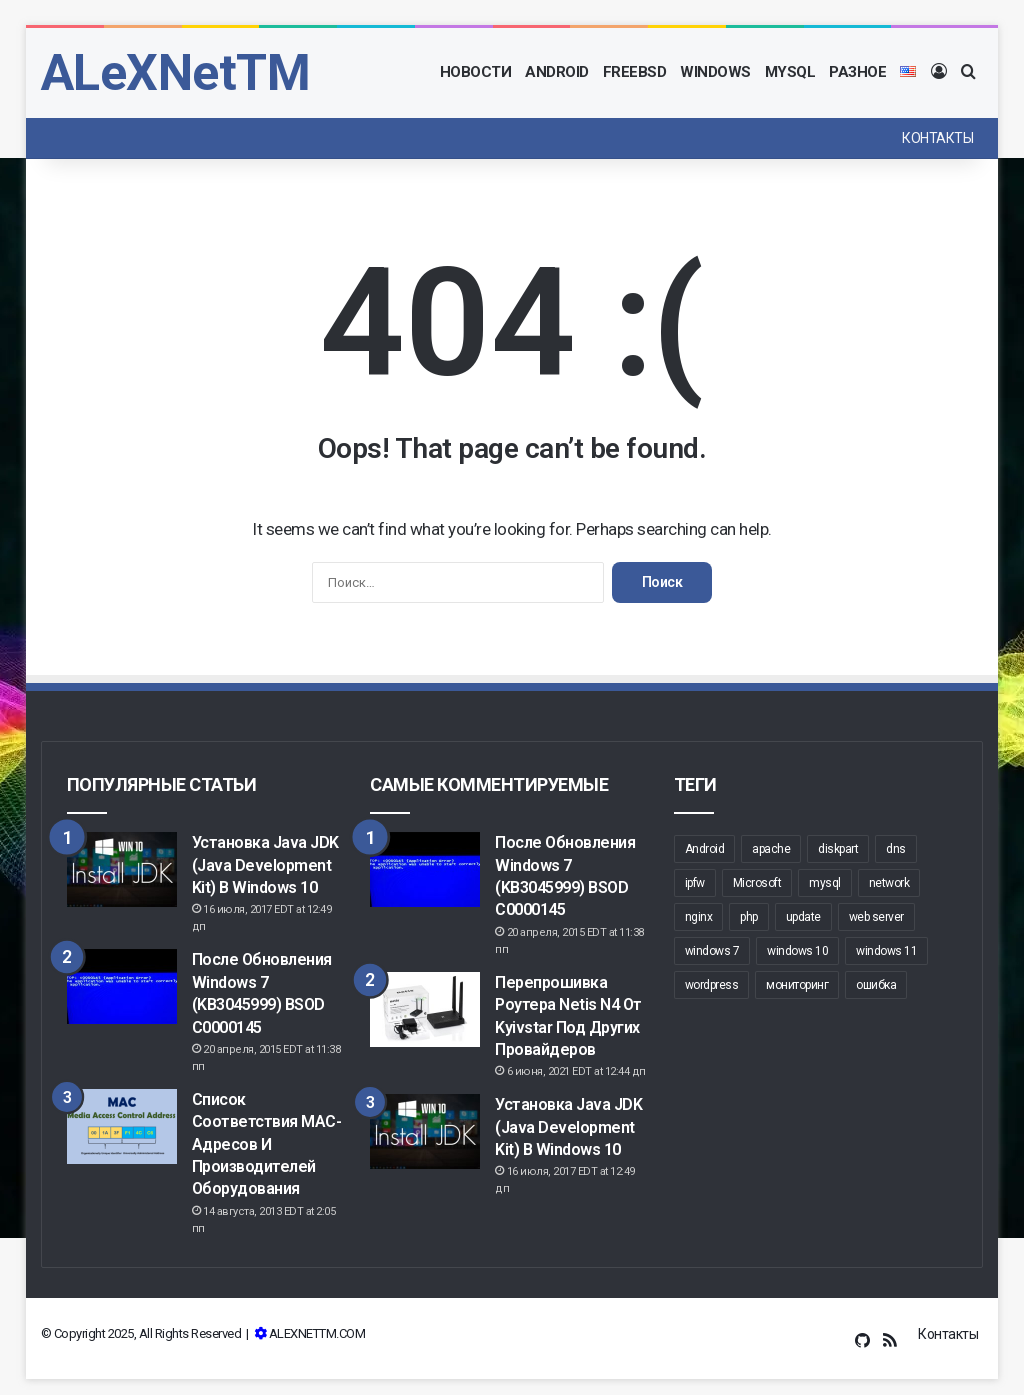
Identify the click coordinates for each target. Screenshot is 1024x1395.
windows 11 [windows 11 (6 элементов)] (886, 951)
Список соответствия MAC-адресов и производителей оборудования (267, 1144)
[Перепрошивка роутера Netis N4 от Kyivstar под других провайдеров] (425, 1009)
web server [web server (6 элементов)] (876, 917)
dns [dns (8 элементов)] (896, 849)
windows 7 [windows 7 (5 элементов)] (712, 951)
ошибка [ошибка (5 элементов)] (876, 985)
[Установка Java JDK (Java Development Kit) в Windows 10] (122, 869)
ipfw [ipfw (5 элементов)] (695, 883)
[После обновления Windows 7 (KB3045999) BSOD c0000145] (122, 986)
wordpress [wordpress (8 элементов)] (712, 985)
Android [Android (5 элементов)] (705, 849)
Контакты (937, 138)
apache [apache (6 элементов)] (771, 849)
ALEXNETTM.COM (317, 1333)
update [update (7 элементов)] (803, 917)
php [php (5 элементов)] (749, 917)
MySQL (790, 72)
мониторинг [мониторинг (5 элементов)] (797, 985)
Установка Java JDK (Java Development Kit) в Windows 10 (265, 865)
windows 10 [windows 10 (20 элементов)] (797, 951)
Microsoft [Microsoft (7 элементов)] (757, 883)
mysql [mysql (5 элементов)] (825, 883)
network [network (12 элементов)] (889, 883)
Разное (857, 72)
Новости (476, 72)
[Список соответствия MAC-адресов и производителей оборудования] (122, 1126)
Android (557, 72)
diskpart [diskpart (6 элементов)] (838, 849)
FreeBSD (635, 72)
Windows (715, 72)
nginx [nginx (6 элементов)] (699, 917)
